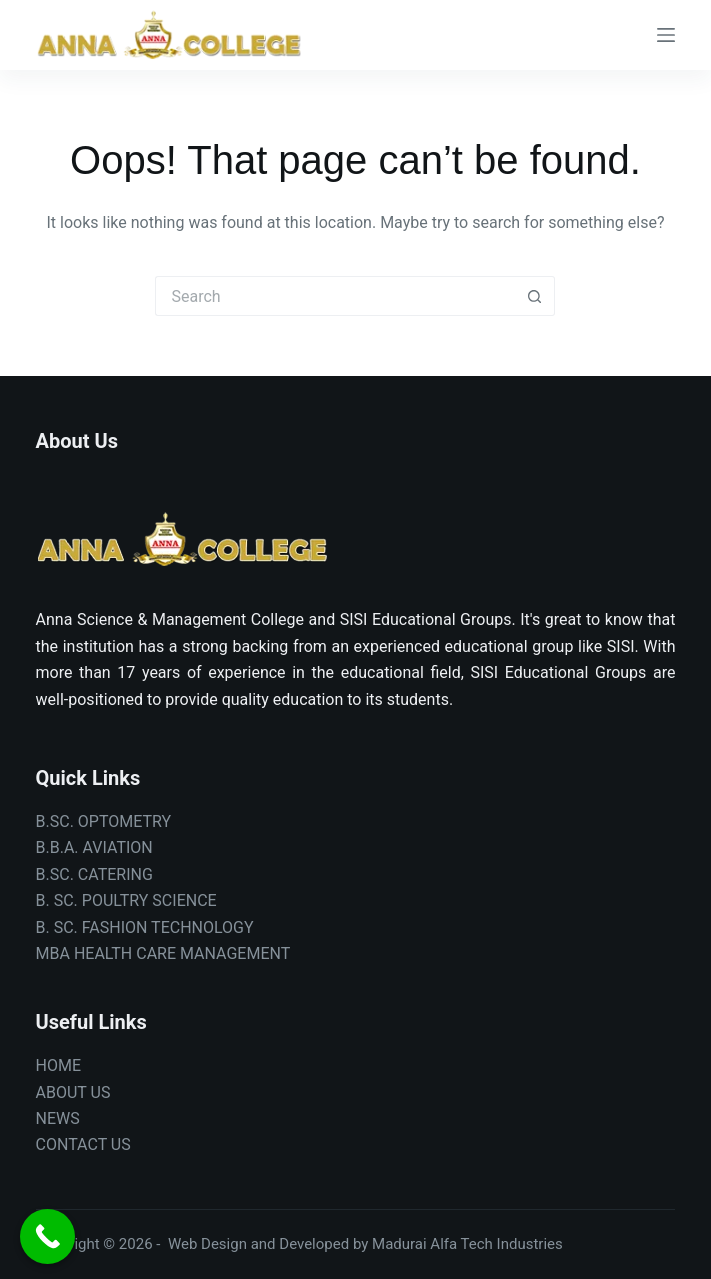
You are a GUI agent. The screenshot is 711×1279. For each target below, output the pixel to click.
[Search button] (535, 296)
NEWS (58, 1118)
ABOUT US (73, 1092)
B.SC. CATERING (94, 874)
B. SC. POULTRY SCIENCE (126, 900)
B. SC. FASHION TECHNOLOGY (145, 927)
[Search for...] (335, 296)
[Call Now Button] (47, 1236)
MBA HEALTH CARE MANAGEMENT (163, 953)
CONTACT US (83, 1144)
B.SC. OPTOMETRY (104, 821)
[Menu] (666, 35)
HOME (58, 1065)
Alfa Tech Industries (496, 1244)
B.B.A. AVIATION (94, 847)
